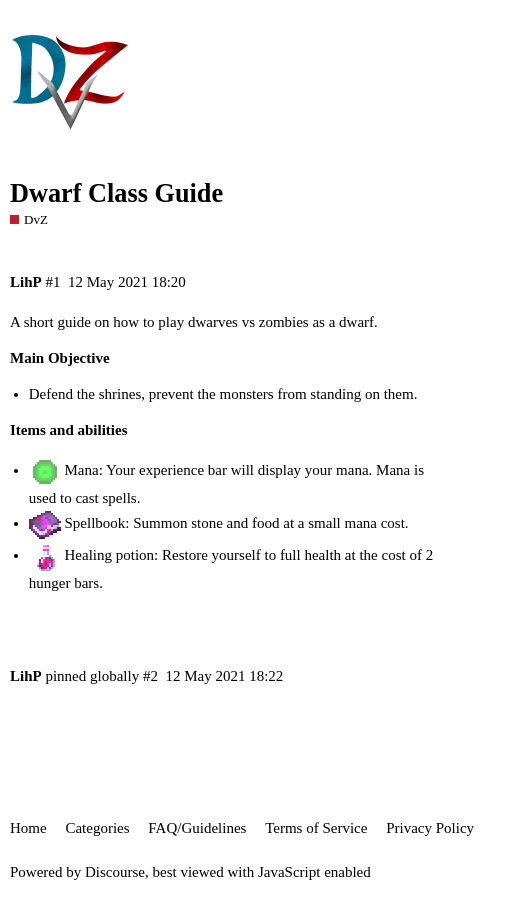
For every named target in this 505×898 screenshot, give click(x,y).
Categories (97, 828)
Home (28, 828)
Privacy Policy (430, 828)
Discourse (115, 872)
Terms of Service (316, 828)
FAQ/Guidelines (197, 828)
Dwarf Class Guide (116, 193)
